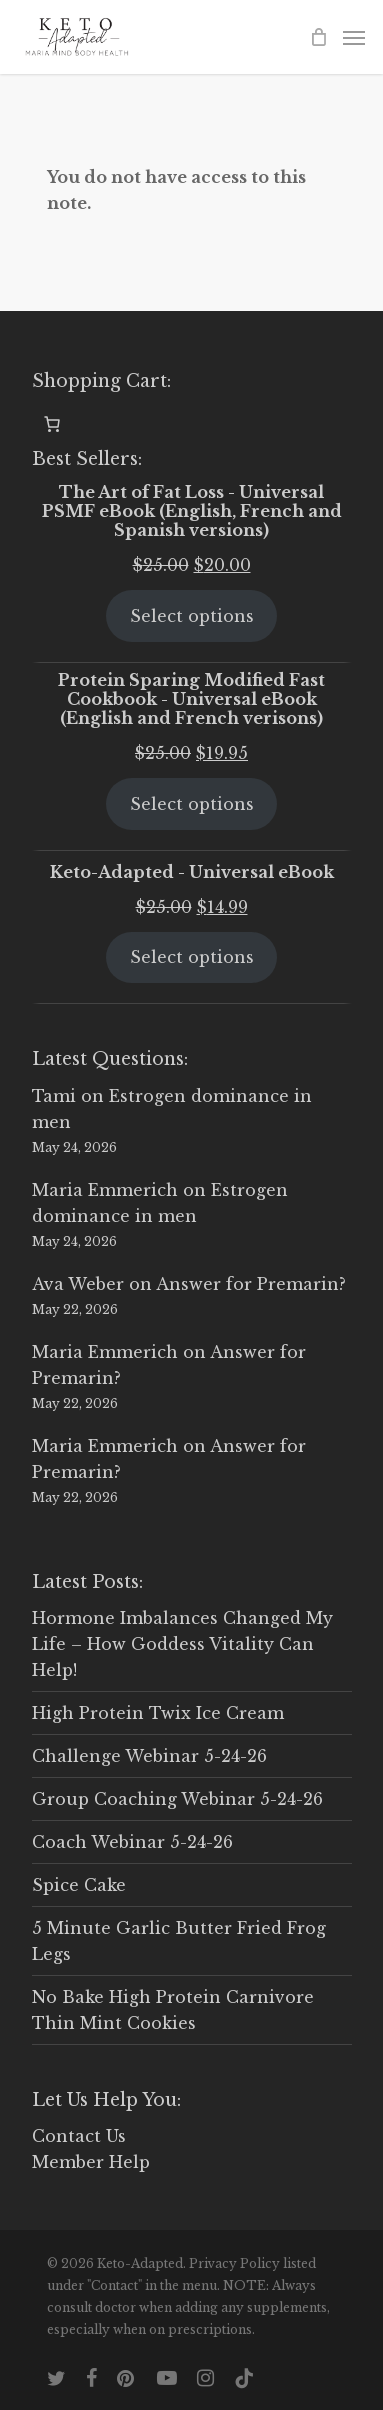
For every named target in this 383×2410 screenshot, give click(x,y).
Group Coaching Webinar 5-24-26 (177, 1799)
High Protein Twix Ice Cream (158, 1713)
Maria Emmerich (105, 1190)
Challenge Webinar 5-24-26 (149, 1756)
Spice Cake (79, 1885)
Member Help (91, 2162)
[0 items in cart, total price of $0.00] (52, 424)
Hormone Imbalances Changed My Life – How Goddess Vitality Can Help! (182, 1644)
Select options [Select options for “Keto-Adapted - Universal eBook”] (192, 957)
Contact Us (79, 2136)
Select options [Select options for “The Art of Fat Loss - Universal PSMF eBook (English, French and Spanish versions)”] (192, 616)
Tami (54, 1096)
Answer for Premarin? (251, 1284)
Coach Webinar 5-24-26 (132, 1842)
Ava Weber (78, 1284)
